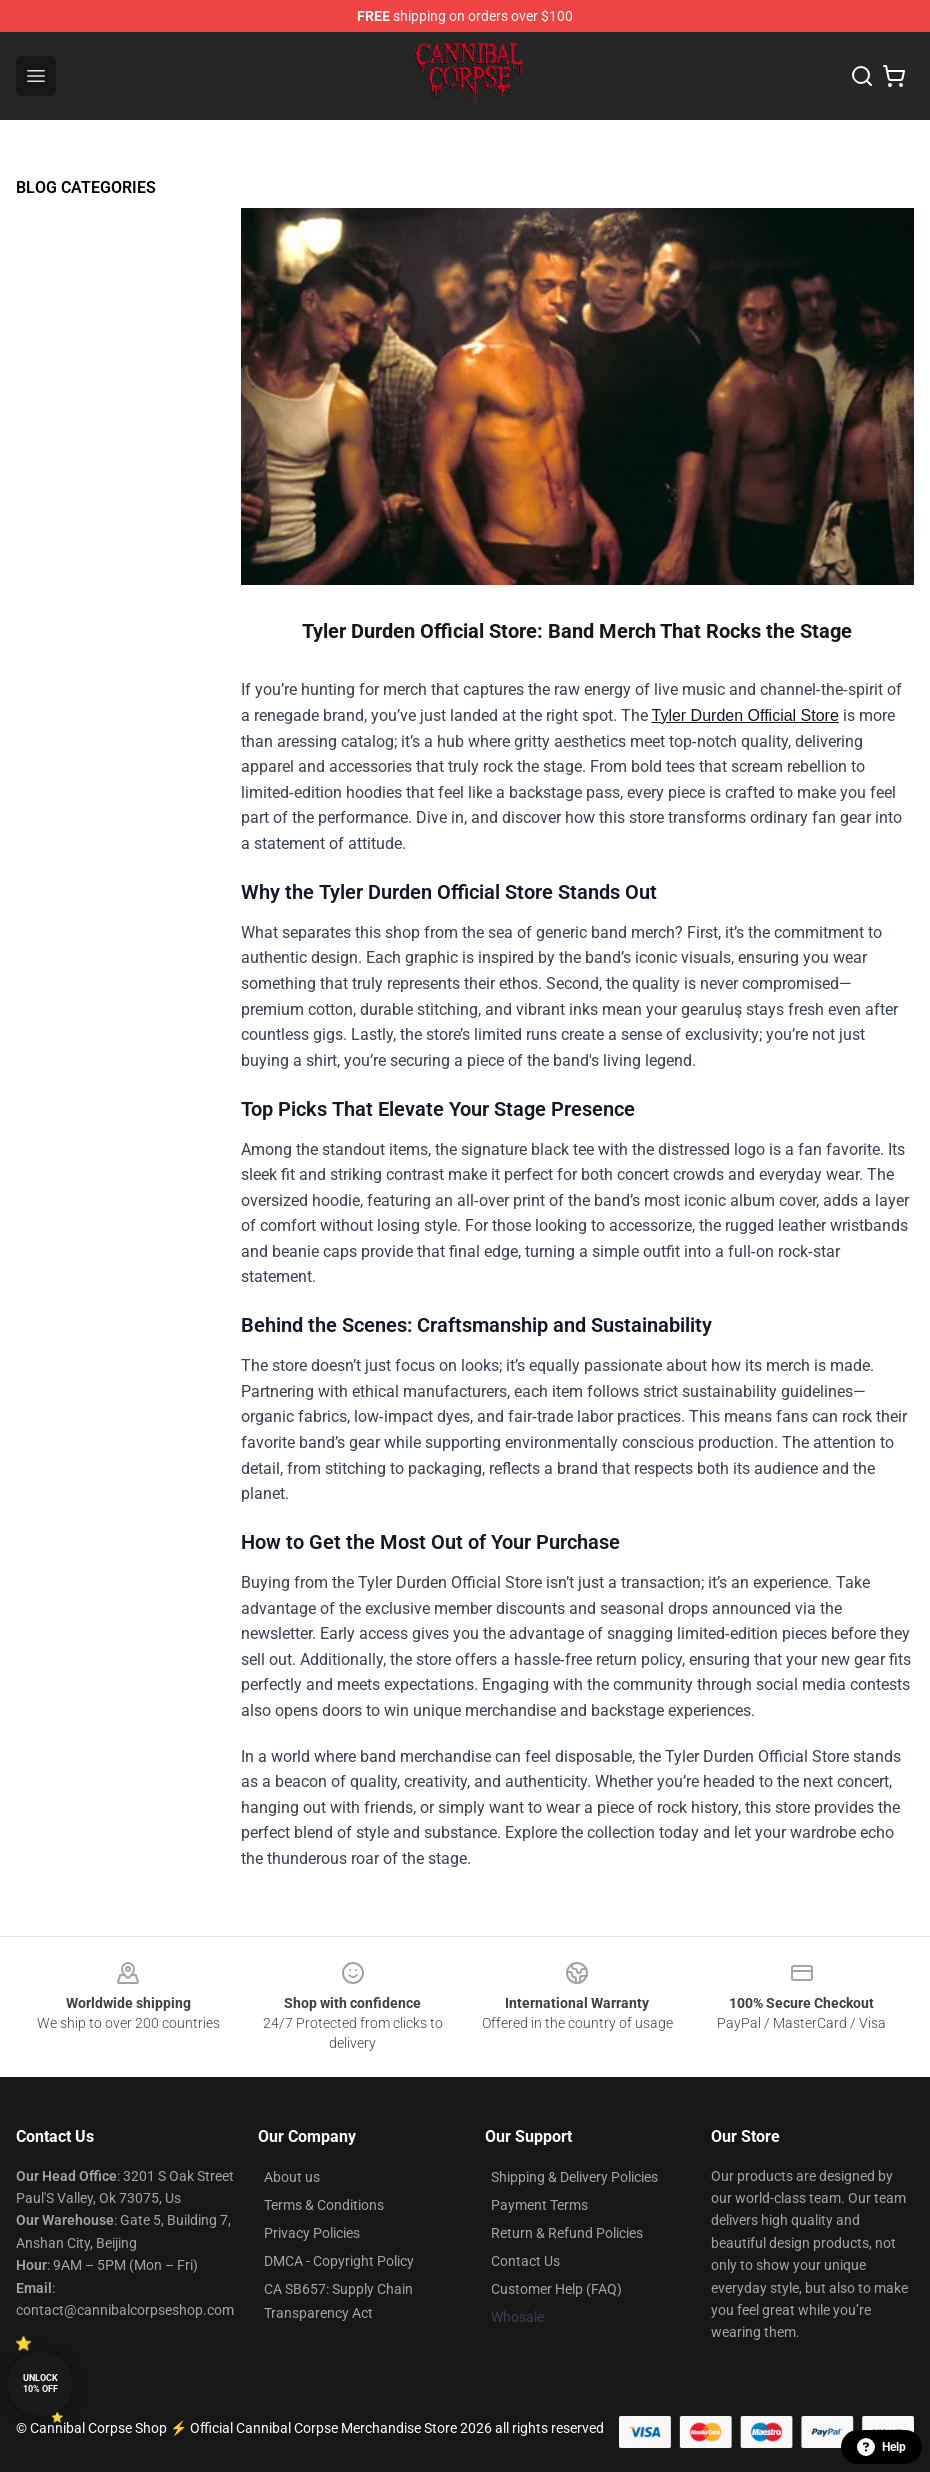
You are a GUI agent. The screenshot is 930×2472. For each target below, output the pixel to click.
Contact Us (525, 2261)
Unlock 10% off (40, 2383)
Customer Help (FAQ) (556, 2289)
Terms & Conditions (324, 2205)
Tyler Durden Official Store (745, 715)
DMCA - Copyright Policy (339, 2261)
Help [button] (881, 2447)
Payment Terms (539, 2205)
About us (292, 2177)
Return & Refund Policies (567, 2233)
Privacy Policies (312, 2233)
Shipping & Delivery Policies (574, 2177)
